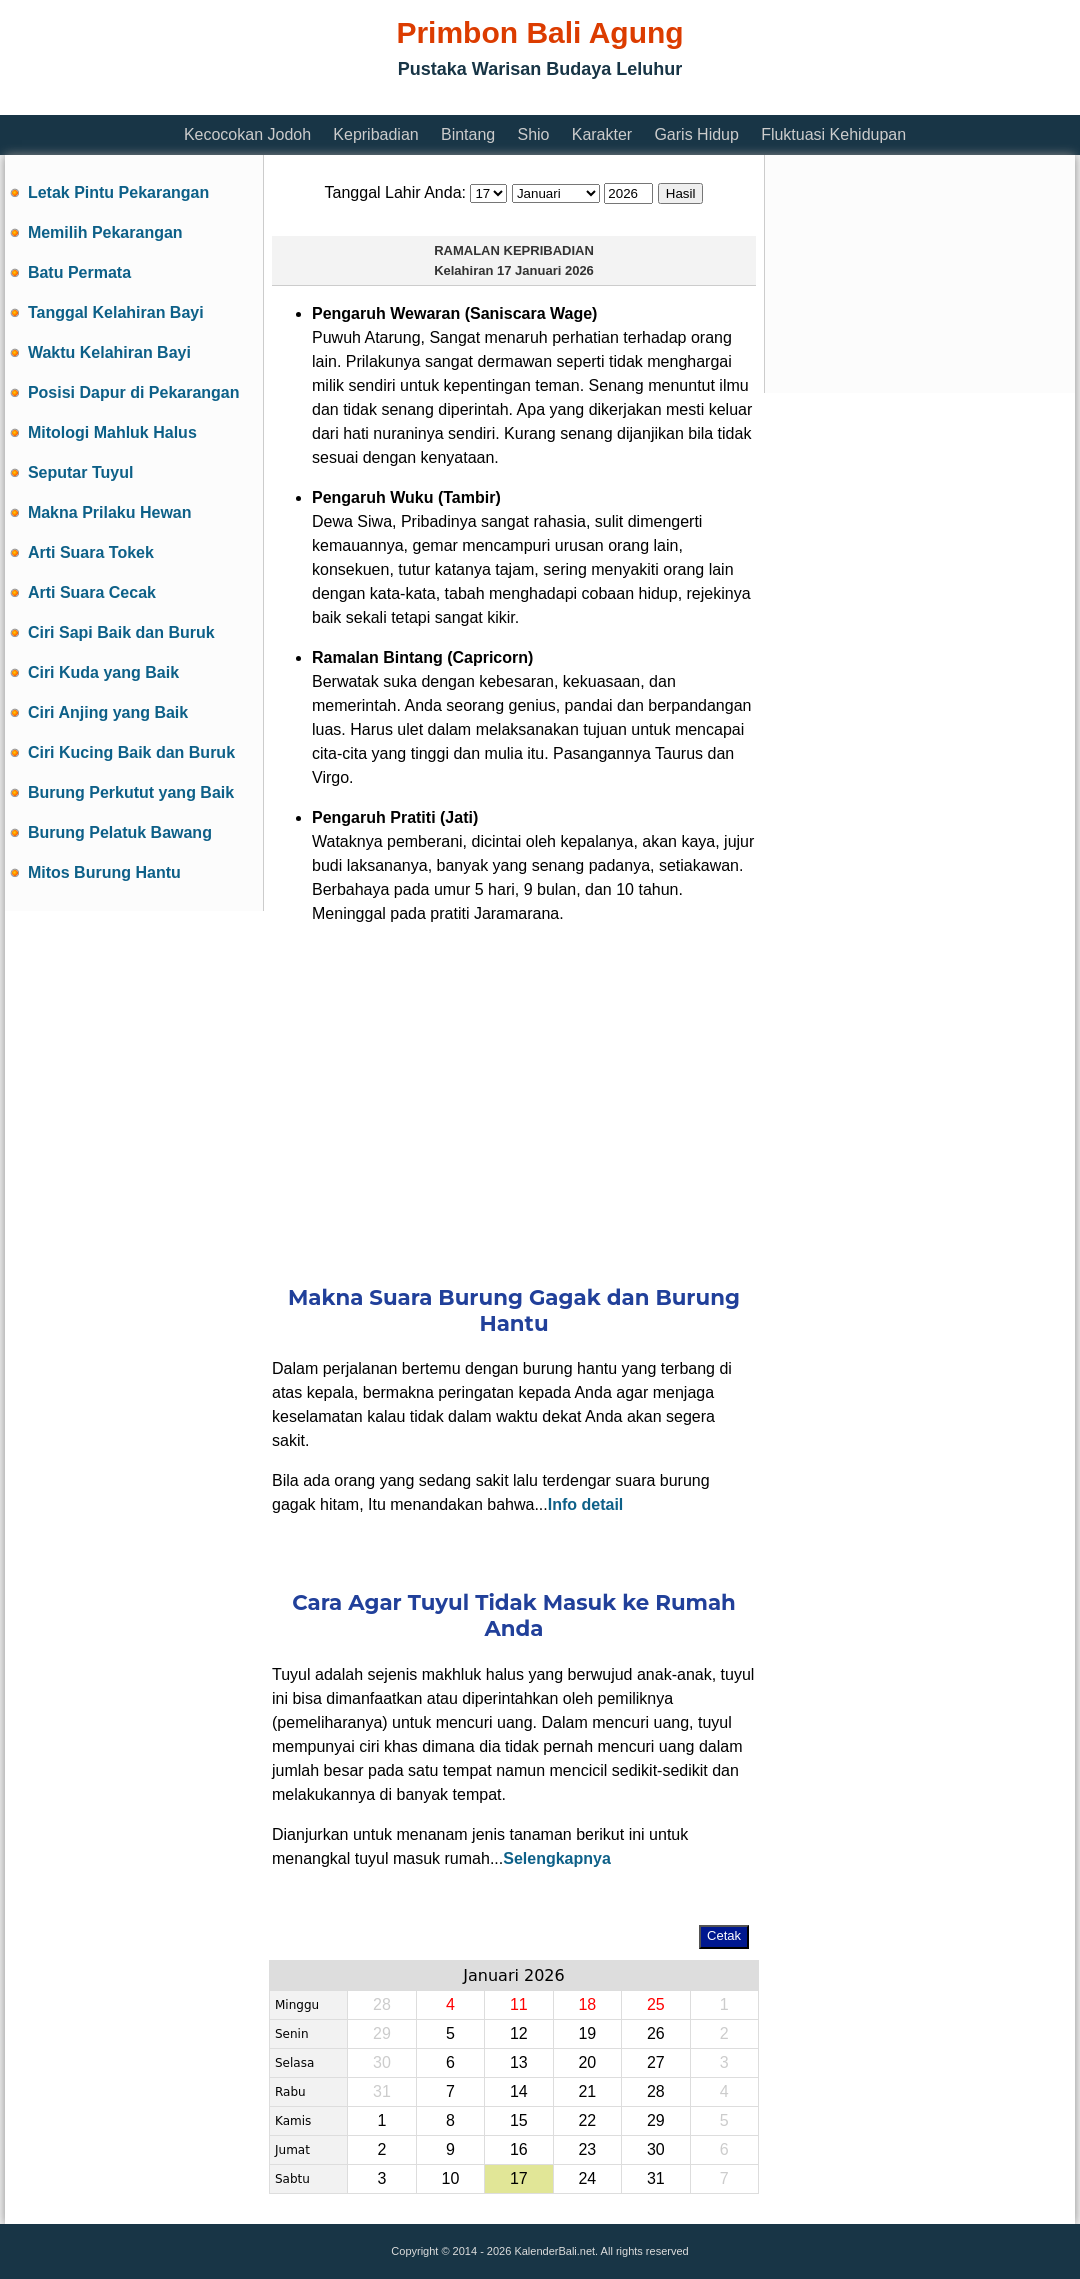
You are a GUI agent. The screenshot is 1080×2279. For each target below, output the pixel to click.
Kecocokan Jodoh (247, 134)
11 (519, 2004)
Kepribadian (375, 134)
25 (656, 2004)
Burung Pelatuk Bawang (120, 832)
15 (519, 2120)
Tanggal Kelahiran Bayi (116, 312)
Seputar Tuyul (81, 472)
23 (587, 2149)
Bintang (468, 134)
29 (382, 2033)
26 (656, 2033)
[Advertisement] (514, 1092)
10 (450, 2178)
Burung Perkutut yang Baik (131, 792)
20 (587, 2062)
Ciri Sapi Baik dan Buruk (121, 632)
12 (519, 2033)
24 (587, 2178)
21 (587, 2091)
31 (382, 2091)
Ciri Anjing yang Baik (108, 712)
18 (587, 2004)
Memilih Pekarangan (105, 232)
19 (587, 2033)
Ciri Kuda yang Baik (103, 672)
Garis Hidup (696, 134)
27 (656, 2062)
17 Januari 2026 (545, 270)
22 (587, 2120)
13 (519, 2062)
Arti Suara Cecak (92, 592)
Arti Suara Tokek (91, 552)
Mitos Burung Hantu (104, 872)
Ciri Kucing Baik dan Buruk (131, 752)
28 (382, 2004)
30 (382, 2062)
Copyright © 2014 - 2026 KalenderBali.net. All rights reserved (539, 2251)
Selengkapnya (557, 1858)
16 (519, 2149)
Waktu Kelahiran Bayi (109, 352)
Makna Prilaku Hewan (110, 512)
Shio (533, 134)
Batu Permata (79, 272)
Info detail (586, 1504)
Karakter (602, 134)
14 (519, 2091)
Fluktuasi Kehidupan (833, 134)
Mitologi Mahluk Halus (112, 432)
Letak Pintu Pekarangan (118, 192)
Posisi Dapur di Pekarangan (134, 392)
